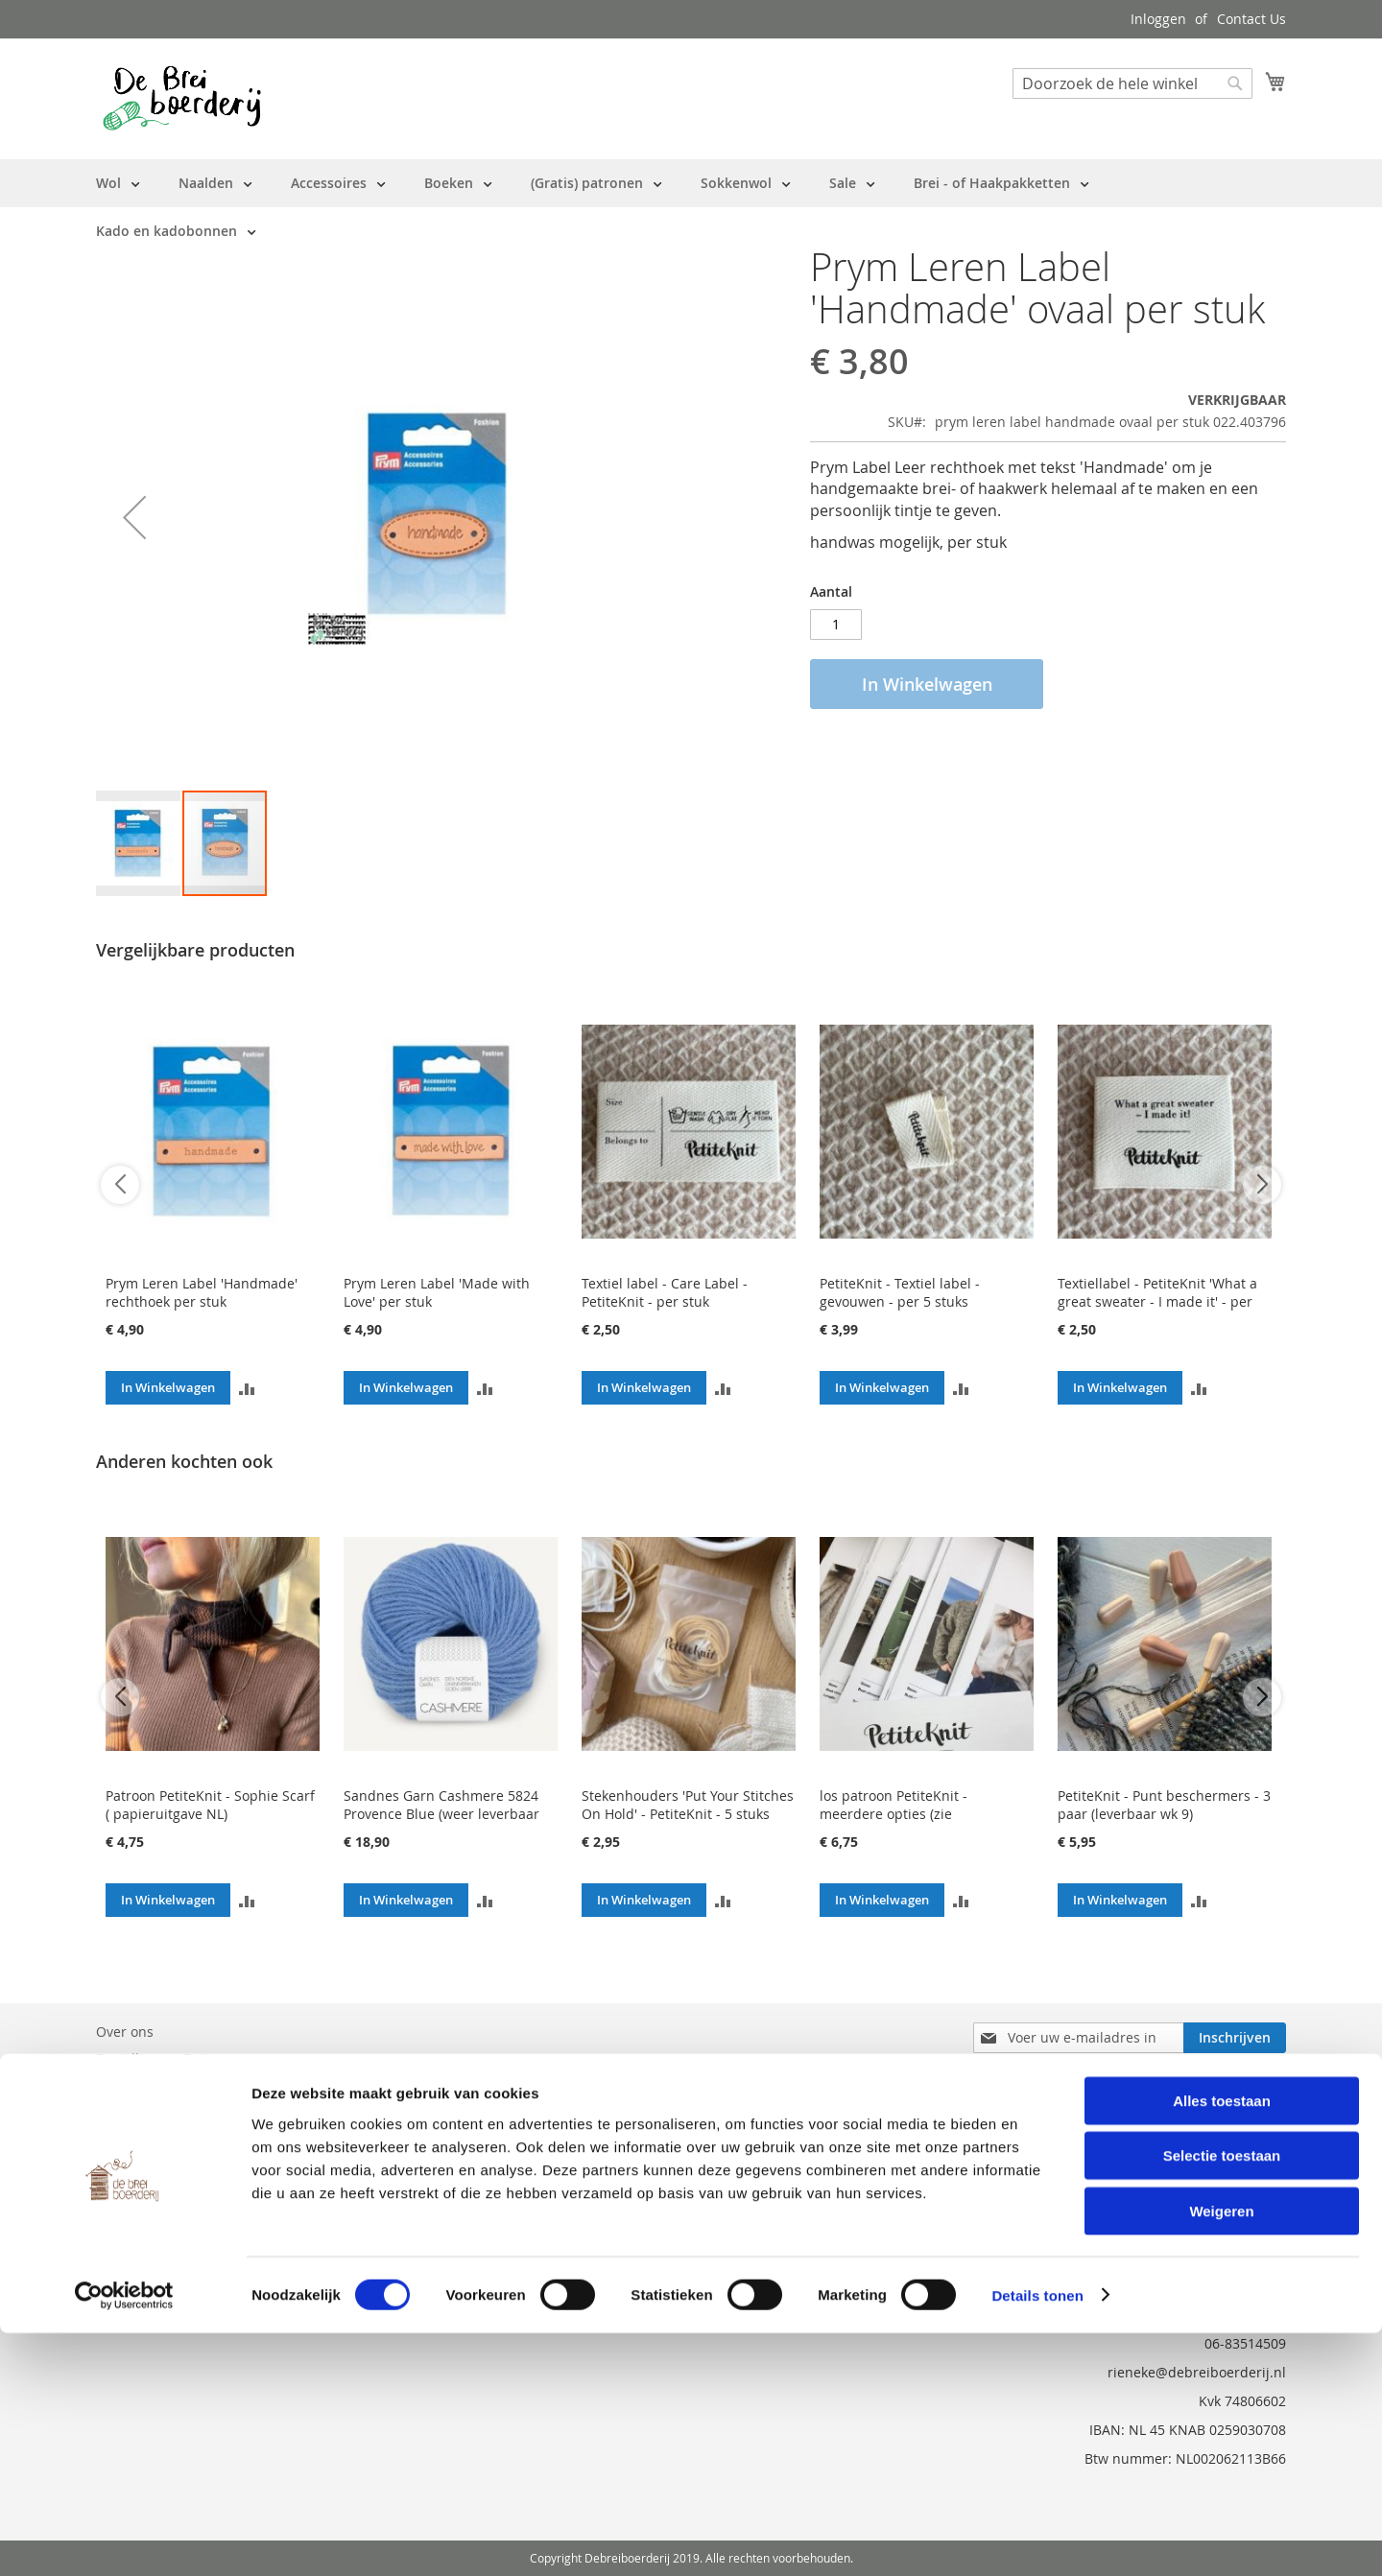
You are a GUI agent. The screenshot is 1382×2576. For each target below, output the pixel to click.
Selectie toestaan (1222, 2399)
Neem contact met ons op (178, 2085)
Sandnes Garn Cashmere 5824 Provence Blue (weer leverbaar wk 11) (441, 1813)
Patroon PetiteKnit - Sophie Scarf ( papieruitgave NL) (210, 1804)
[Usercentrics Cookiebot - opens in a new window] (124, 2538)
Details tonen (1037, 2538)
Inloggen (1158, 19)
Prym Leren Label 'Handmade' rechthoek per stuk (202, 1292)
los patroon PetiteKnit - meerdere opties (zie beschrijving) (893, 1813)
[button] (134, 517)
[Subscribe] (1234, 2037)
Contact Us (1251, 19)
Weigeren (1221, 2454)
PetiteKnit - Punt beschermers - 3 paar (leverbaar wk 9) (1164, 1804)
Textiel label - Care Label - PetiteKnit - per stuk (665, 1292)
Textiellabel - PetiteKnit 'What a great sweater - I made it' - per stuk (1157, 1301)
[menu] (691, 207)
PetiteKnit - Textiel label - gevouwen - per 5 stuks (900, 1292)
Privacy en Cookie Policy (172, 2139)
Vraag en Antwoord (157, 2112)
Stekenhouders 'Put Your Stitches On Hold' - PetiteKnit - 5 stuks (688, 1804)
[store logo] (182, 97)
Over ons (125, 2031)
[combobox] (1132, 83)
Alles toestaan (1222, 2343)
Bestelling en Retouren (169, 2058)
